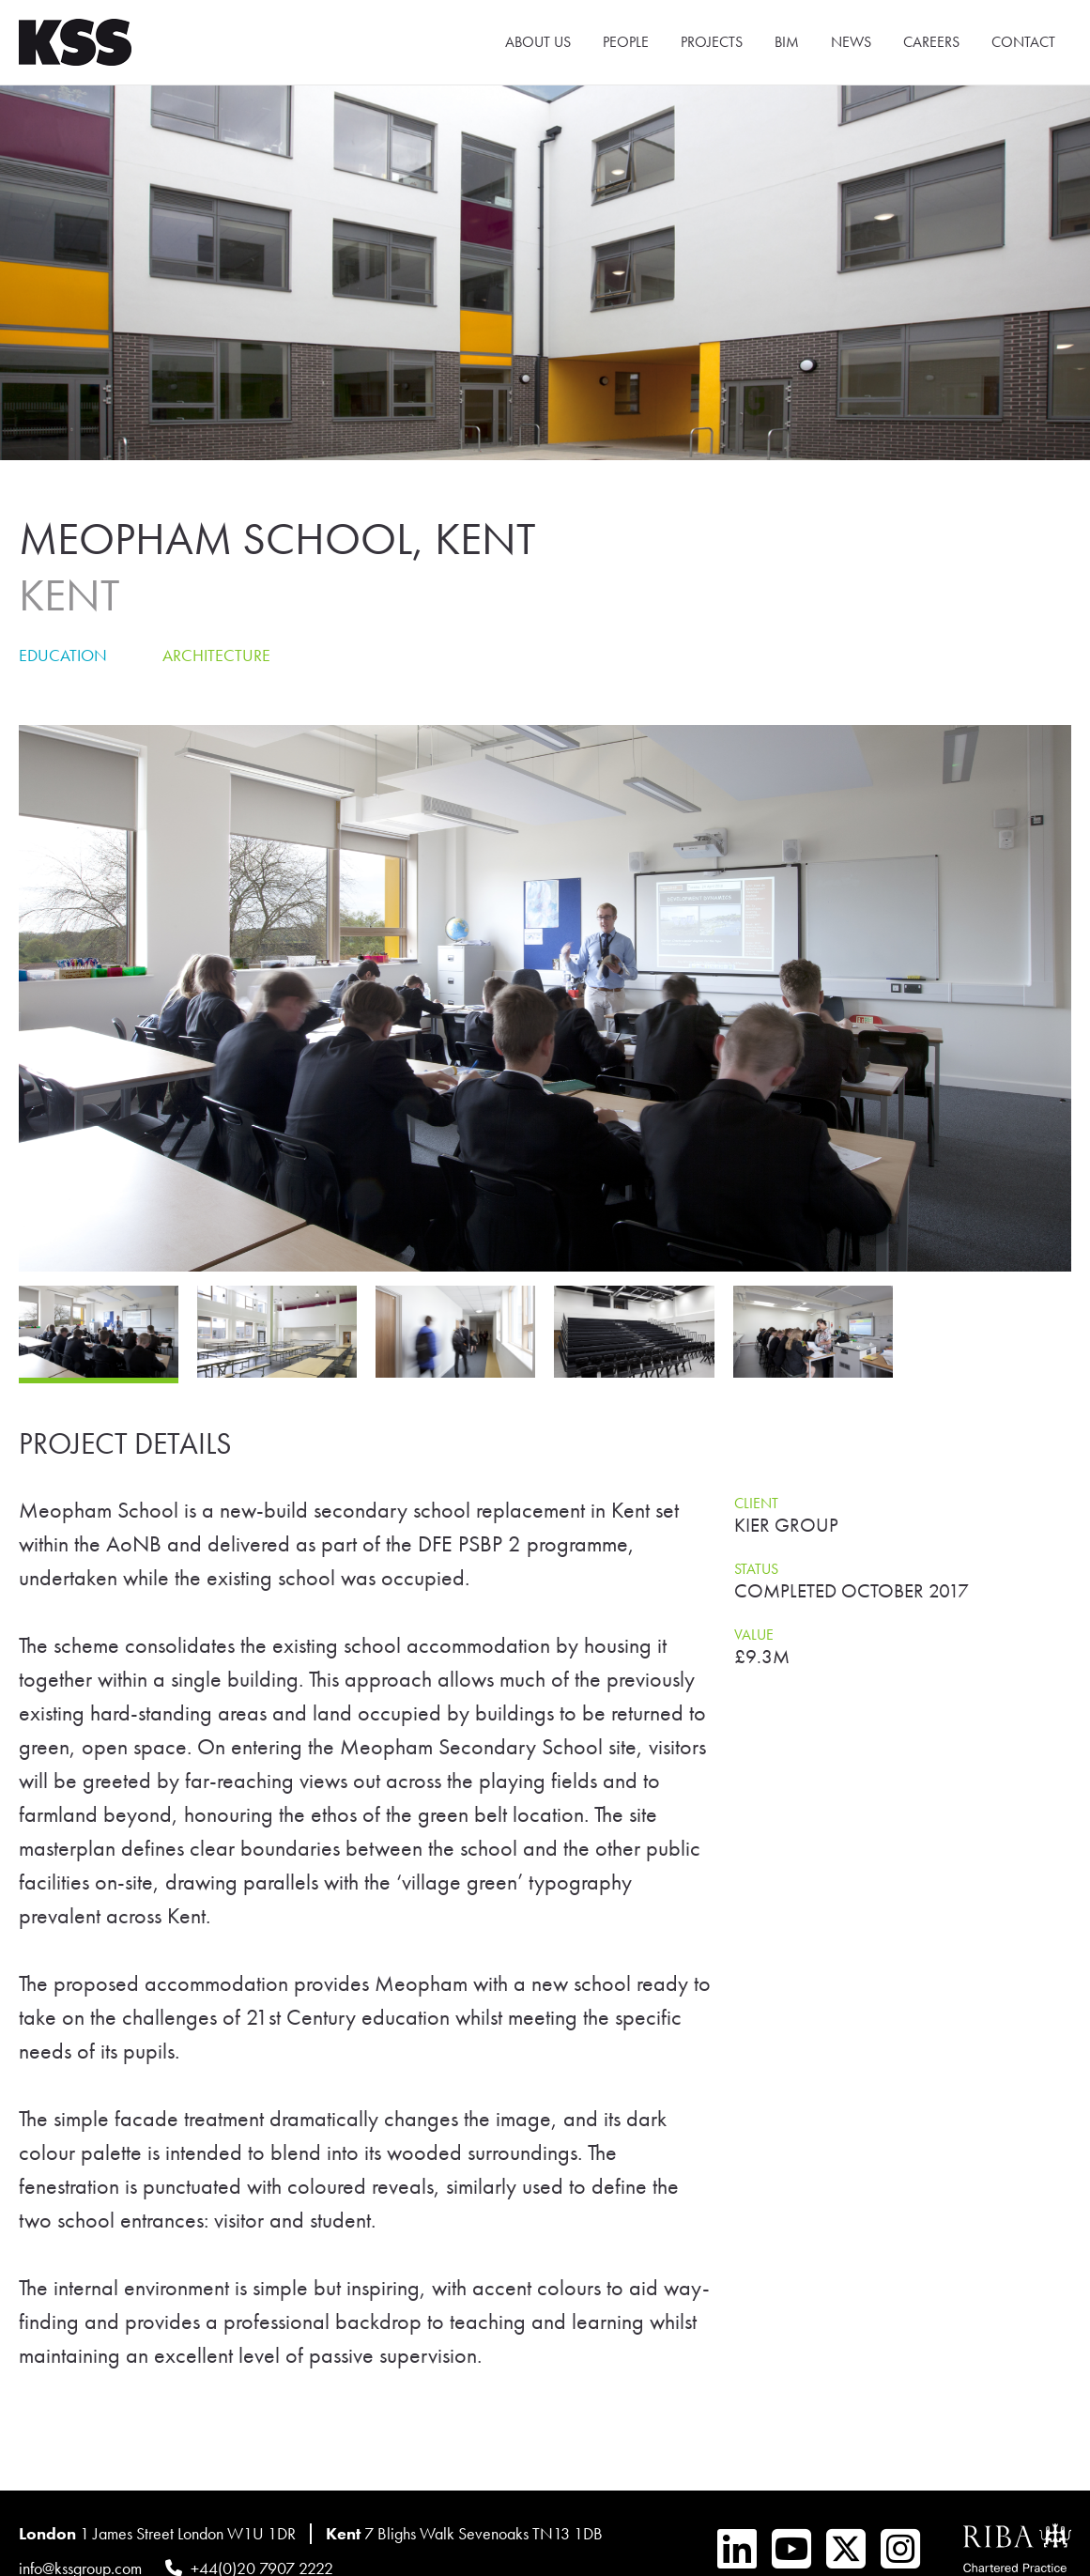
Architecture (216, 655)
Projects (712, 42)
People (626, 42)
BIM (787, 42)
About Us (538, 42)
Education (63, 655)
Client (756, 1503)
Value (754, 1634)
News (851, 42)
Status (756, 1569)
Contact (1023, 42)
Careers (931, 42)
